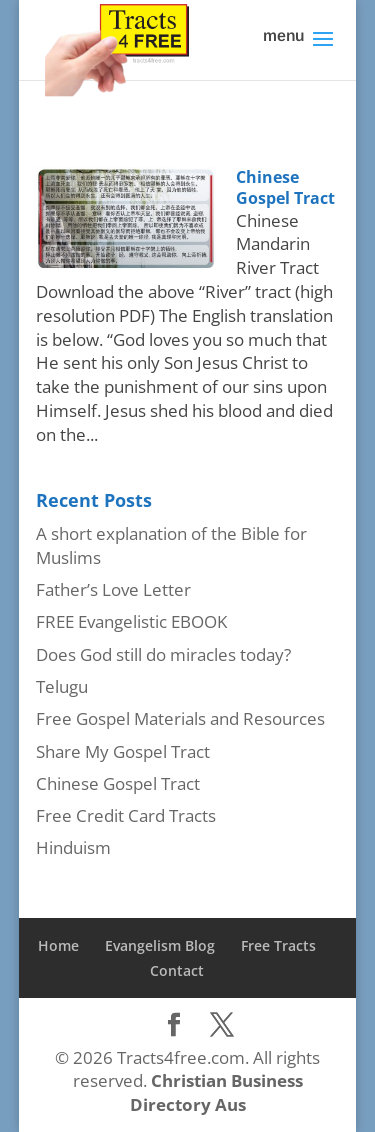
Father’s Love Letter (113, 589)
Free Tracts (278, 945)
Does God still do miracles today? (163, 654)
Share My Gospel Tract (123, 751)
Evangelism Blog (160, 945)
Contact (177, 970)
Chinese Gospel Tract (285, 187)
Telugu (62, 686)
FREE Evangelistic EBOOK (131, 621)
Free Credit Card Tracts (126, 815)
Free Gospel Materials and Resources (180, 718)
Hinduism (73, 847)
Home (58, 945)
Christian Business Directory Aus (216, 1092)
